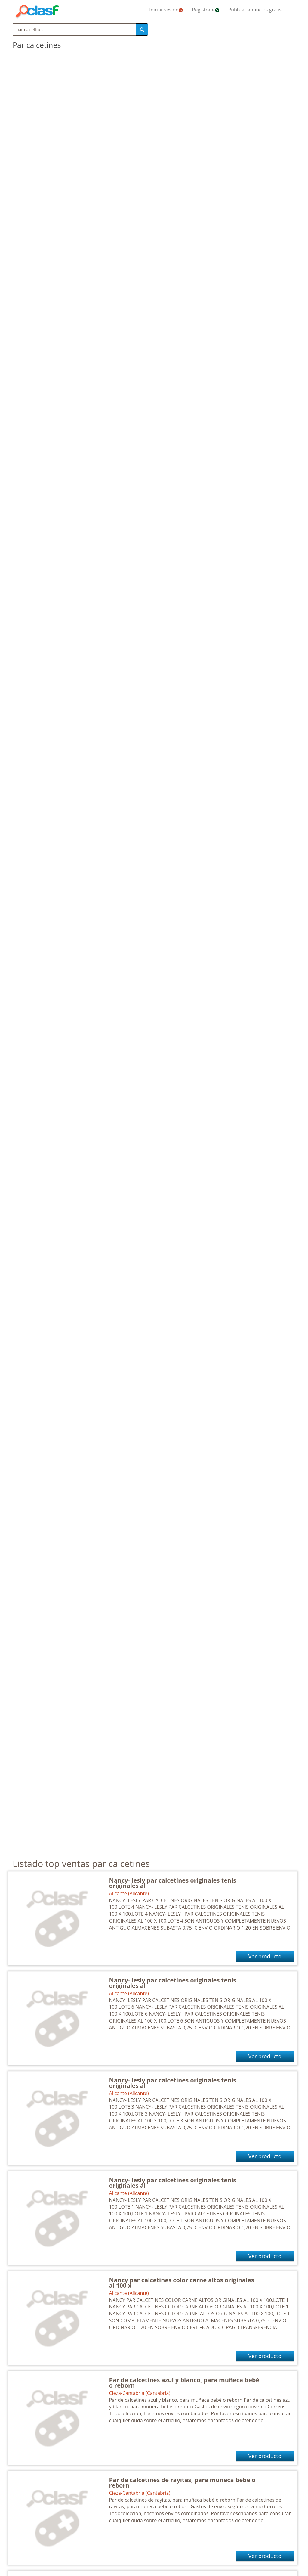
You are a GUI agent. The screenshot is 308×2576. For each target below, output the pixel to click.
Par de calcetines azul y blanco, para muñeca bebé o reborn (184, 2382)
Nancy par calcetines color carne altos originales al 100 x (181, 2282)
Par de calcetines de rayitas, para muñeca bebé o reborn (182, 2482)
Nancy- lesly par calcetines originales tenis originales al (172, 1883)
